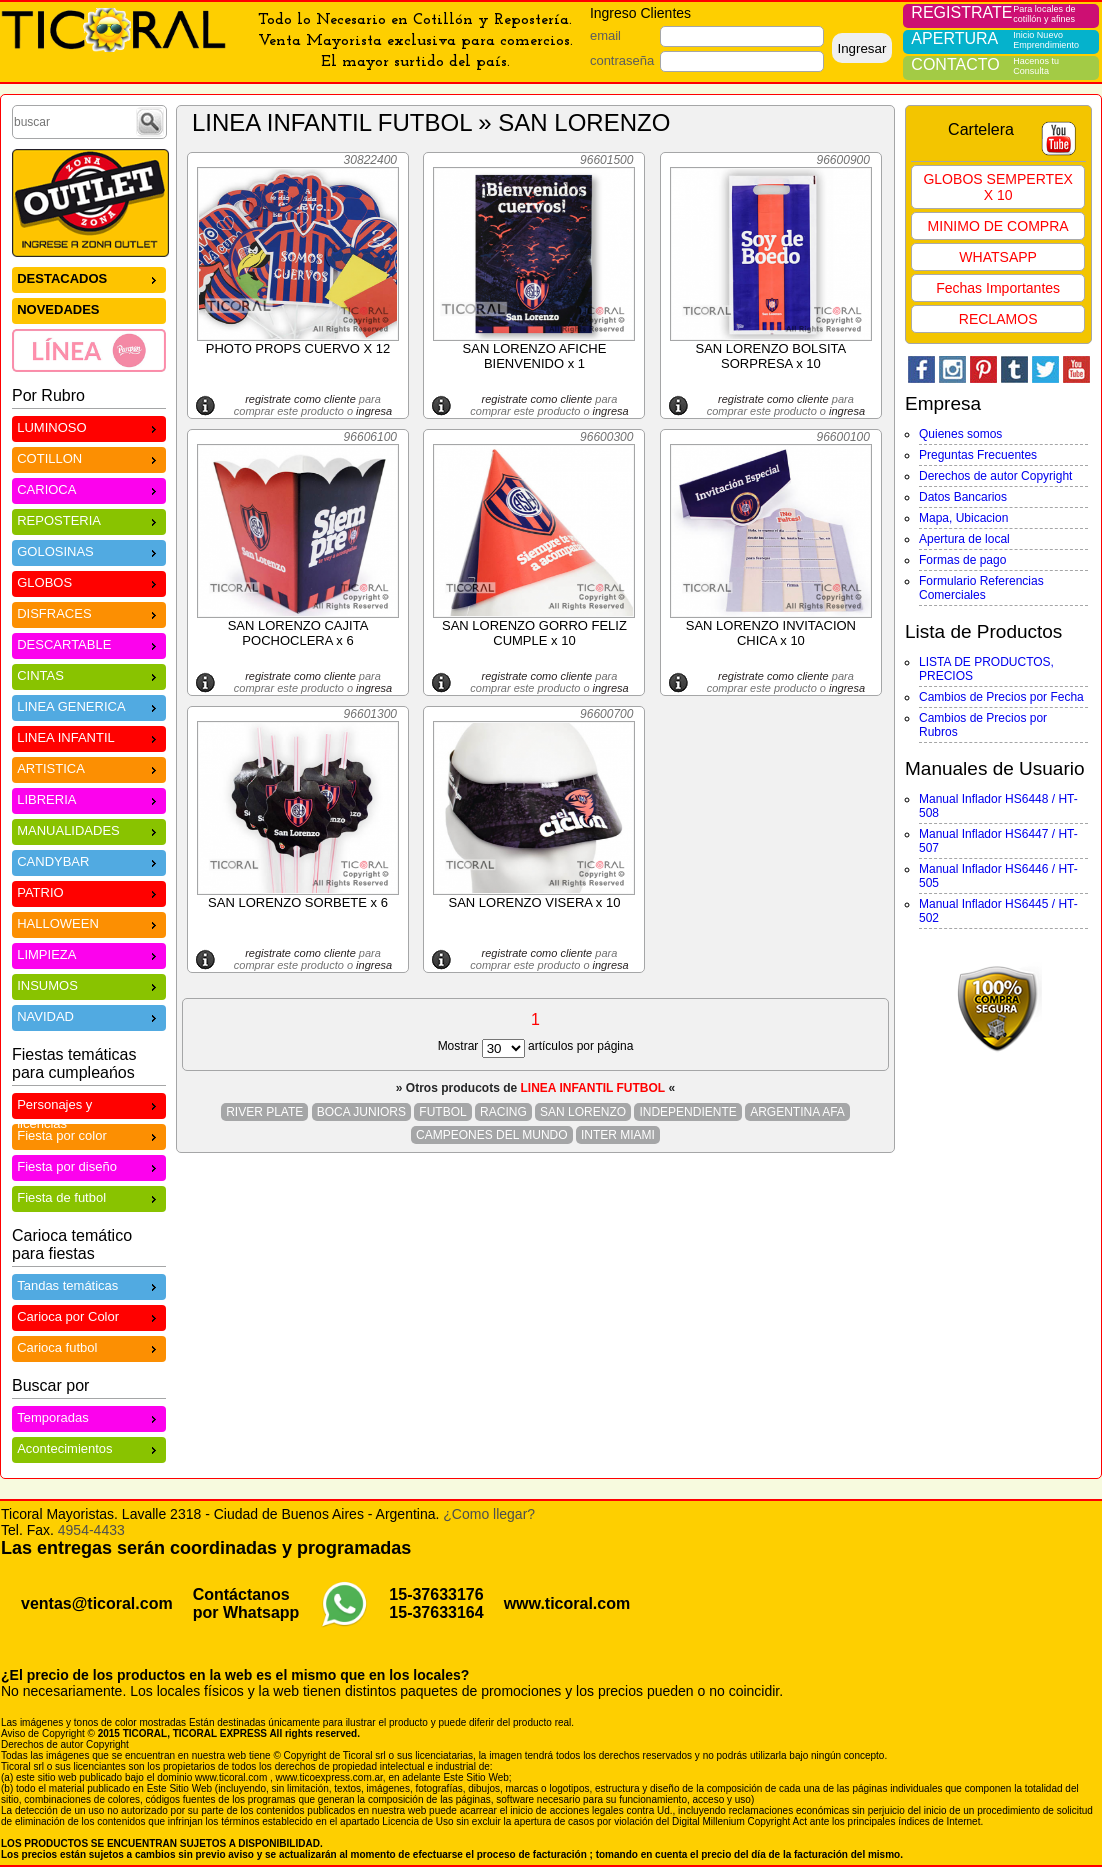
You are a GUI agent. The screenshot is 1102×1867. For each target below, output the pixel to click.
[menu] (89, 319)
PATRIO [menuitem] (89, 891)
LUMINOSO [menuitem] (89, 426)
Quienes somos (960, 434)
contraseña (622, 60)
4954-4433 (91, 1530)
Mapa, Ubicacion (963, 518)
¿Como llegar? (489, 1514)
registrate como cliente (300, 399)
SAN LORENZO (583, 1112)
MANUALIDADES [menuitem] (89, 829)
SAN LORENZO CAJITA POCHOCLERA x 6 (298, 633)
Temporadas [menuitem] (89, 1416)
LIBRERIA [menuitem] (89, 798)
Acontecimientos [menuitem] (89, 1447)
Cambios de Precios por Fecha (1001, 697)
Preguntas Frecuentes (978, 455)
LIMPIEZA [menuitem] (89, 953)
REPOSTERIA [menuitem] (89, 519)
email (605, 35)
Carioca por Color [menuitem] (89, 1315)
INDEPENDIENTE (687, 1112)
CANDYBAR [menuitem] (89, 860)
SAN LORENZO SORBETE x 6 (298, 902)
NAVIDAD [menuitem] (89, 1015)
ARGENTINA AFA (797, 1112)
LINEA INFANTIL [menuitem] (89, 736)
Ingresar (861, 48)
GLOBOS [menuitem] (89, 581)
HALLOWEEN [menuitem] (89, 922)
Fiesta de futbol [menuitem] (89, 1196)
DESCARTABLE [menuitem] (89, 643)
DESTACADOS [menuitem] (89, 277)
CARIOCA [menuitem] (89, 488)
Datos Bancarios (963, 497)
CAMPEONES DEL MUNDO (492, 1135)
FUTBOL (442, 1112)
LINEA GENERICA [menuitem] (89, 705)
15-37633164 (436, 1612)
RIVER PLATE (264, 1112)
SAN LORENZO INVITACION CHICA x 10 (771, 633)
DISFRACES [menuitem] (89, 612)
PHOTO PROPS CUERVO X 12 (298, 348)
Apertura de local (964, 539)
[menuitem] (89, 350)
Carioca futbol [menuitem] (89, 1346)
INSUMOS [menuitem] (89, 984)
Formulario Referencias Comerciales (981, 588)
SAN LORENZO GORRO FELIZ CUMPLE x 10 (534, 633)
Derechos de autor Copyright (995, 476)
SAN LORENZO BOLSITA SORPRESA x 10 (771, 356)
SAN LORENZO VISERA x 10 (534, 902)
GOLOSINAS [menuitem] (89, 550)
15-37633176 (436, 1594)
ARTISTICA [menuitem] (89, 767)
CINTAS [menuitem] (89, 674)
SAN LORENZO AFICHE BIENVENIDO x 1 (535, 356)
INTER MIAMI (618, 1135)
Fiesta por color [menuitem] (89, 1134)
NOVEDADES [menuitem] (58, 309)
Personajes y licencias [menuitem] (89, 1107)
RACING (503, 1112)
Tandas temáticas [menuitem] (89, 1284)
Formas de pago (962, 560)
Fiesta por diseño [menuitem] (89, 1165)
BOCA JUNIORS (361, 1112)
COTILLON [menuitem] (89, 457)
